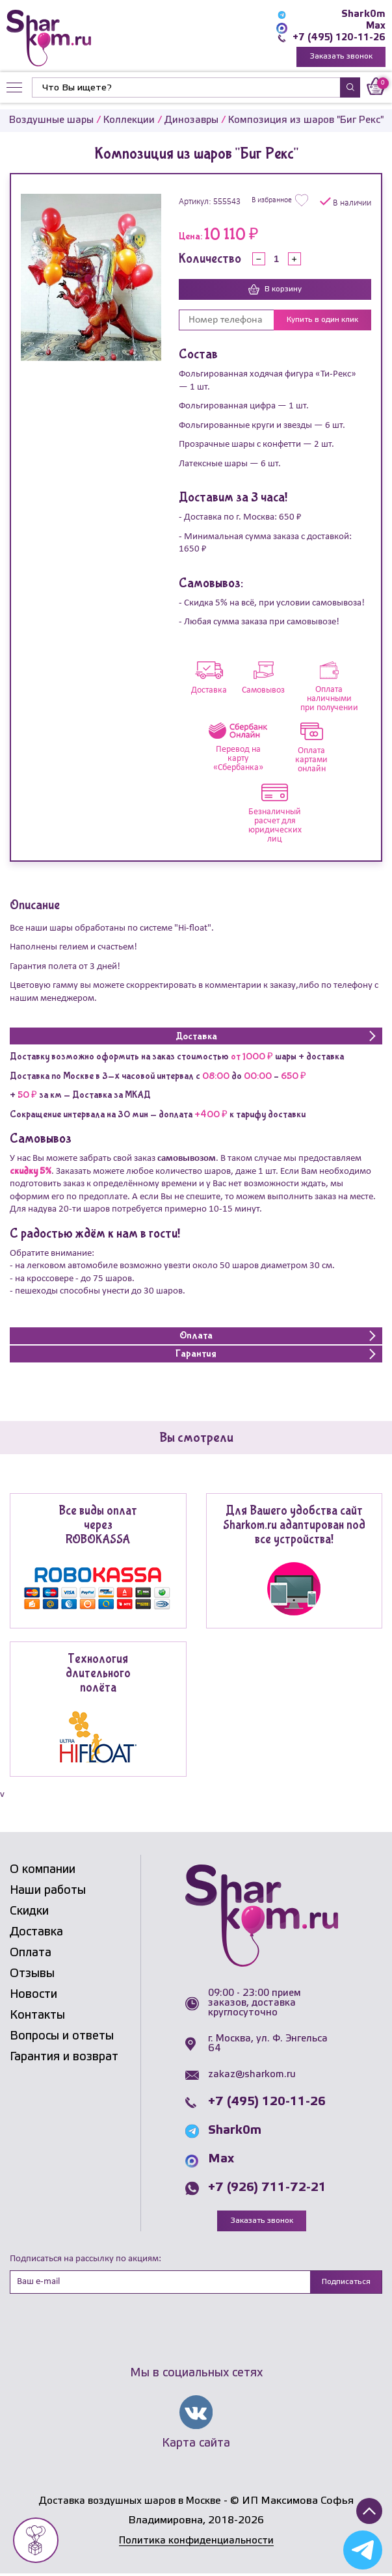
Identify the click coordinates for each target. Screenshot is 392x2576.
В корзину (275, 290)
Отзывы (32, 1974)
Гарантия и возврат (64, 2057)
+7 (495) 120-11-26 (338, 37)
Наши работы (48, 1891)
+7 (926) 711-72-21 (267, 2189)
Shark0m (363, 14)
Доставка (36, 1933)
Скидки (29, 1912)
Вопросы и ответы (62, 2037)
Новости (33, 1995)
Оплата (30, 1953)
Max (375, 26)
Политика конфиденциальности (196, 2543)
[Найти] (186, 88)
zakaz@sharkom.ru (252, 2075)
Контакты (37, 2016)
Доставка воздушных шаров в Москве (130, 2503)
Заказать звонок (340, 56)
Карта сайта (196, 2445)
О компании (42, 1870)
